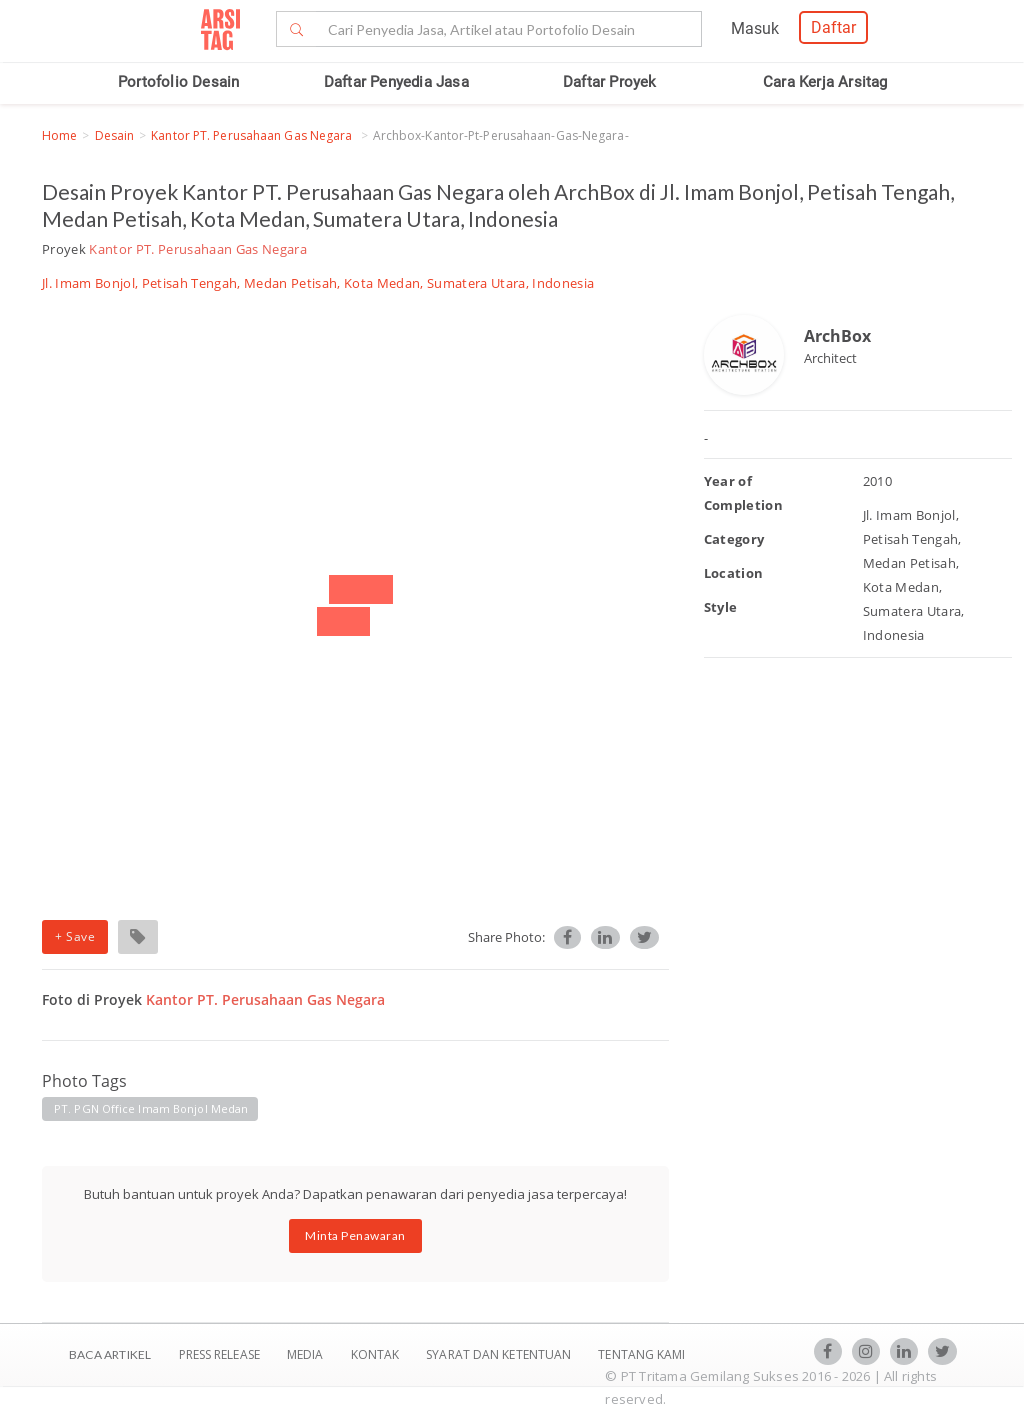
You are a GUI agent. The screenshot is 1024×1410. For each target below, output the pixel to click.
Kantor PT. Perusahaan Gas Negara (253, 135)
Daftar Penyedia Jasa (396, 82)
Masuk (755, 28)
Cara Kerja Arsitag (825, 82)
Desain (115, 135)
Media (307, 1354)
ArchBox (837, 336)
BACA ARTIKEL (110, 1354)
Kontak (377, 1354)
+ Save (75, 936)
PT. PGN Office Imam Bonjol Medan (151, 1108)
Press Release (219, 1354)
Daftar (833, 27)
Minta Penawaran (355, 1235)
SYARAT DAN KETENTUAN (500, 1354)
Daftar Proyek (610, 82)
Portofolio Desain (178, 82)
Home (59, 135)
